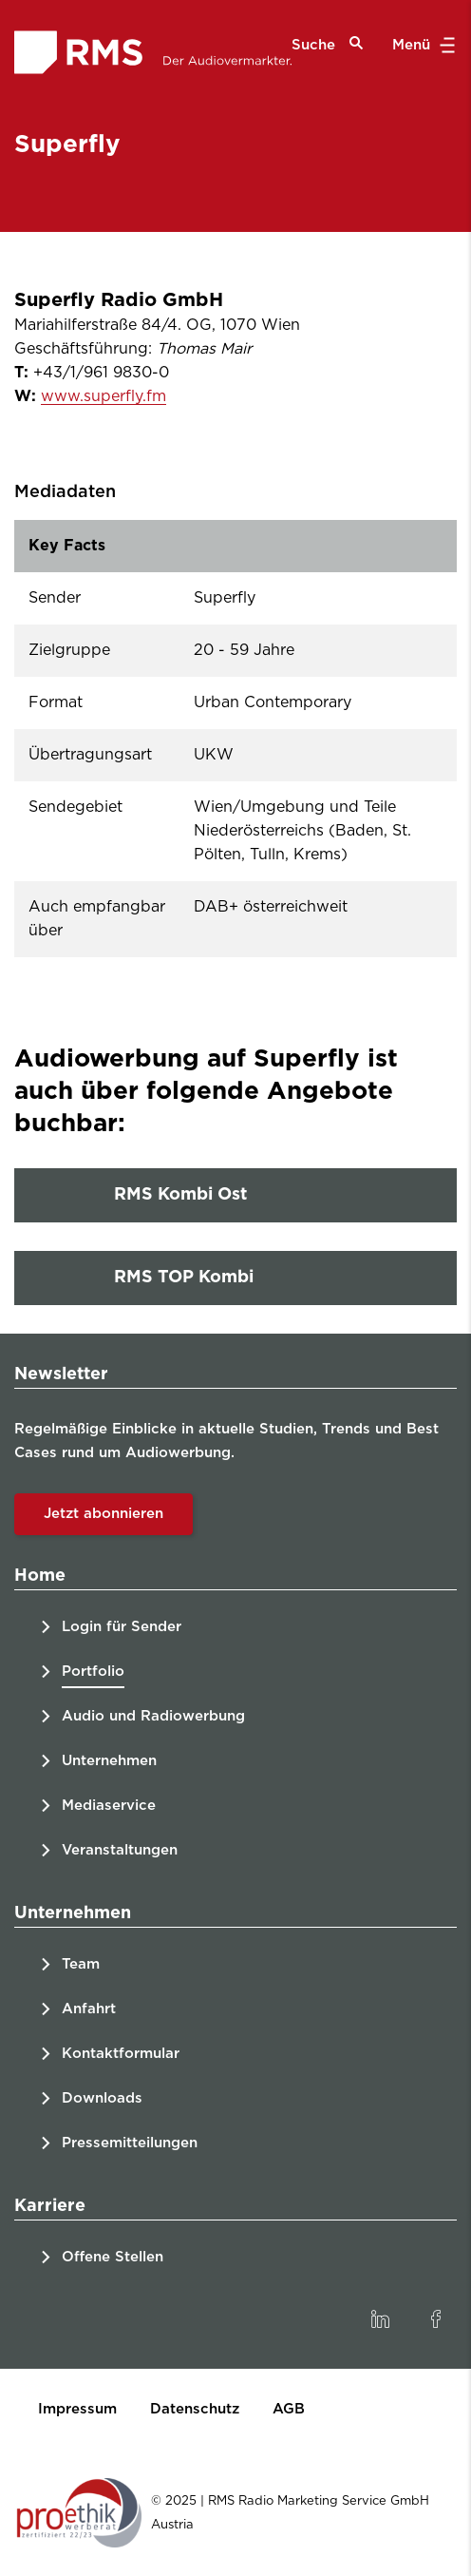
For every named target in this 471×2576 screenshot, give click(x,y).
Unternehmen (109, 1761)
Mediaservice (109, 1805)
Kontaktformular (120, 2054)
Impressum (77, 2409)
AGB (289, 2409)
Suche (328, 44)
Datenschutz (194, 2409)
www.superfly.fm (103, 396)
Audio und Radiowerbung (153, 1716)
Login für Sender (121, 1627)
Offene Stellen (112, 2257)
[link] (380, 2319)
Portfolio (93, 1671)
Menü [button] (421, 45)
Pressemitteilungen (130, 2143)
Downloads (102, 2098)
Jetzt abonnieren (103, 1514)
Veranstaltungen (120, 1850)
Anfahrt (89, 2009)
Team (81, 1964)
